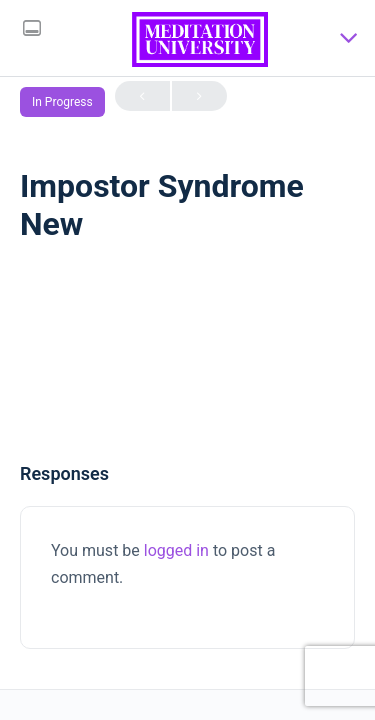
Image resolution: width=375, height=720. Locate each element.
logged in (176, 550)
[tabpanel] (187, 368)
